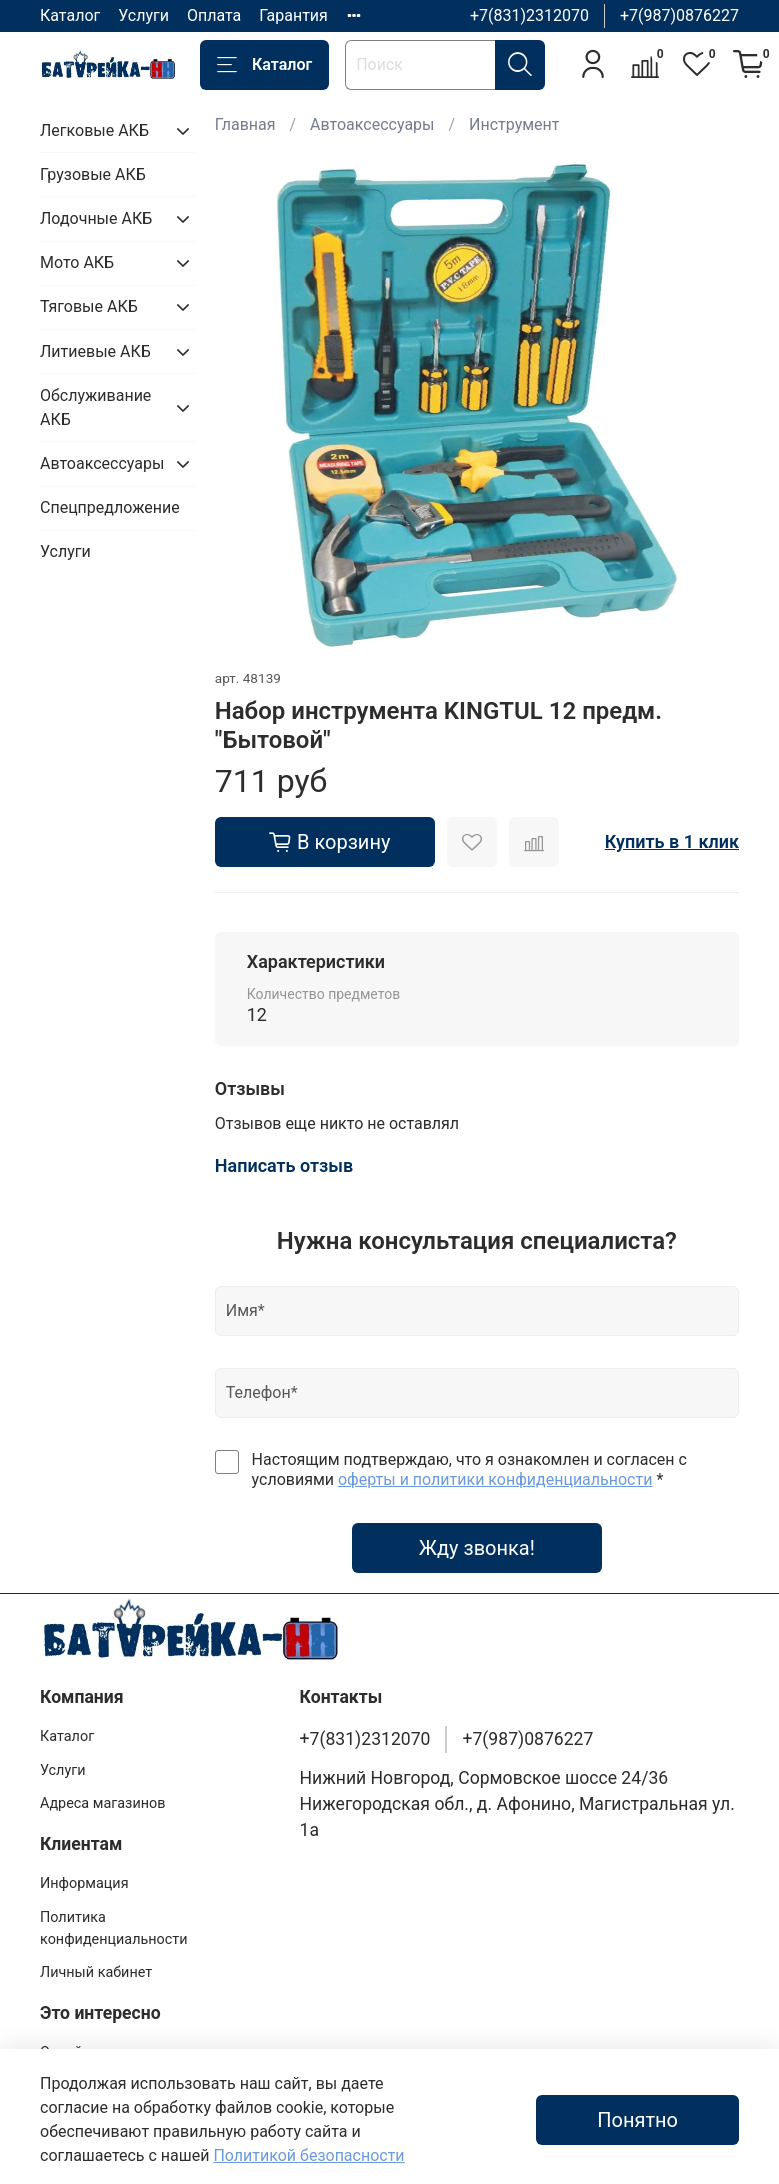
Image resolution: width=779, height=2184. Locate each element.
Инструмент (514, 124)
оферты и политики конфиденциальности (495, 1479)
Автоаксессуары (372, 124)
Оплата (214, 15)
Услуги (143, 15)
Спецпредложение (110, 507)
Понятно (637, 2120)
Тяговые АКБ (89, 306)
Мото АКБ (77, 262)
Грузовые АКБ (93, 174)
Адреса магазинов (102, 1803)
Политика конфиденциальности (114, 1928)
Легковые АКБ (94, 130)
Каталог (70, 15)
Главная (245, 124)
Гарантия (293, 15)
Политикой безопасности (308, 2155)
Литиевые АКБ (95, 351)
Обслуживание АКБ (95, 407)
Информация (84, 1883)
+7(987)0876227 (679, 15)
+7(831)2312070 (529, 15)
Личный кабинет (96, 1972)
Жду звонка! (477, 1548)
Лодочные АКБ (96, 218)
